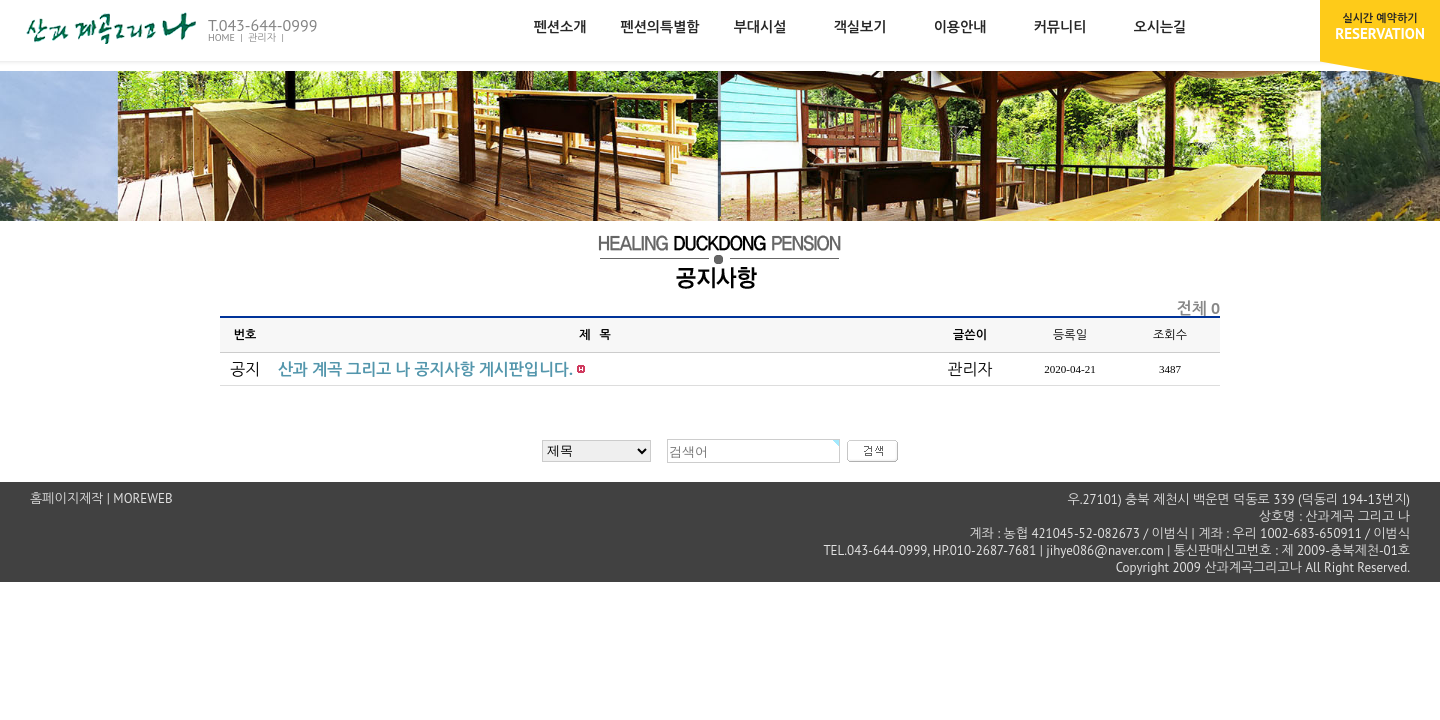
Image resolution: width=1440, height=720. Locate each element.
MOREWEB (142, 498)
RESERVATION (1380, 27)
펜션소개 (560, 27)
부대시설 (760, 27)
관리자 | (267, 37)
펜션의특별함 (660, 27)
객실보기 (860, 27)
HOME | (226, 37)
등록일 (1070, 334)
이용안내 (960, 27)
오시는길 (1160, 27)
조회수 (1170, 334)
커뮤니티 (1060, 27)
